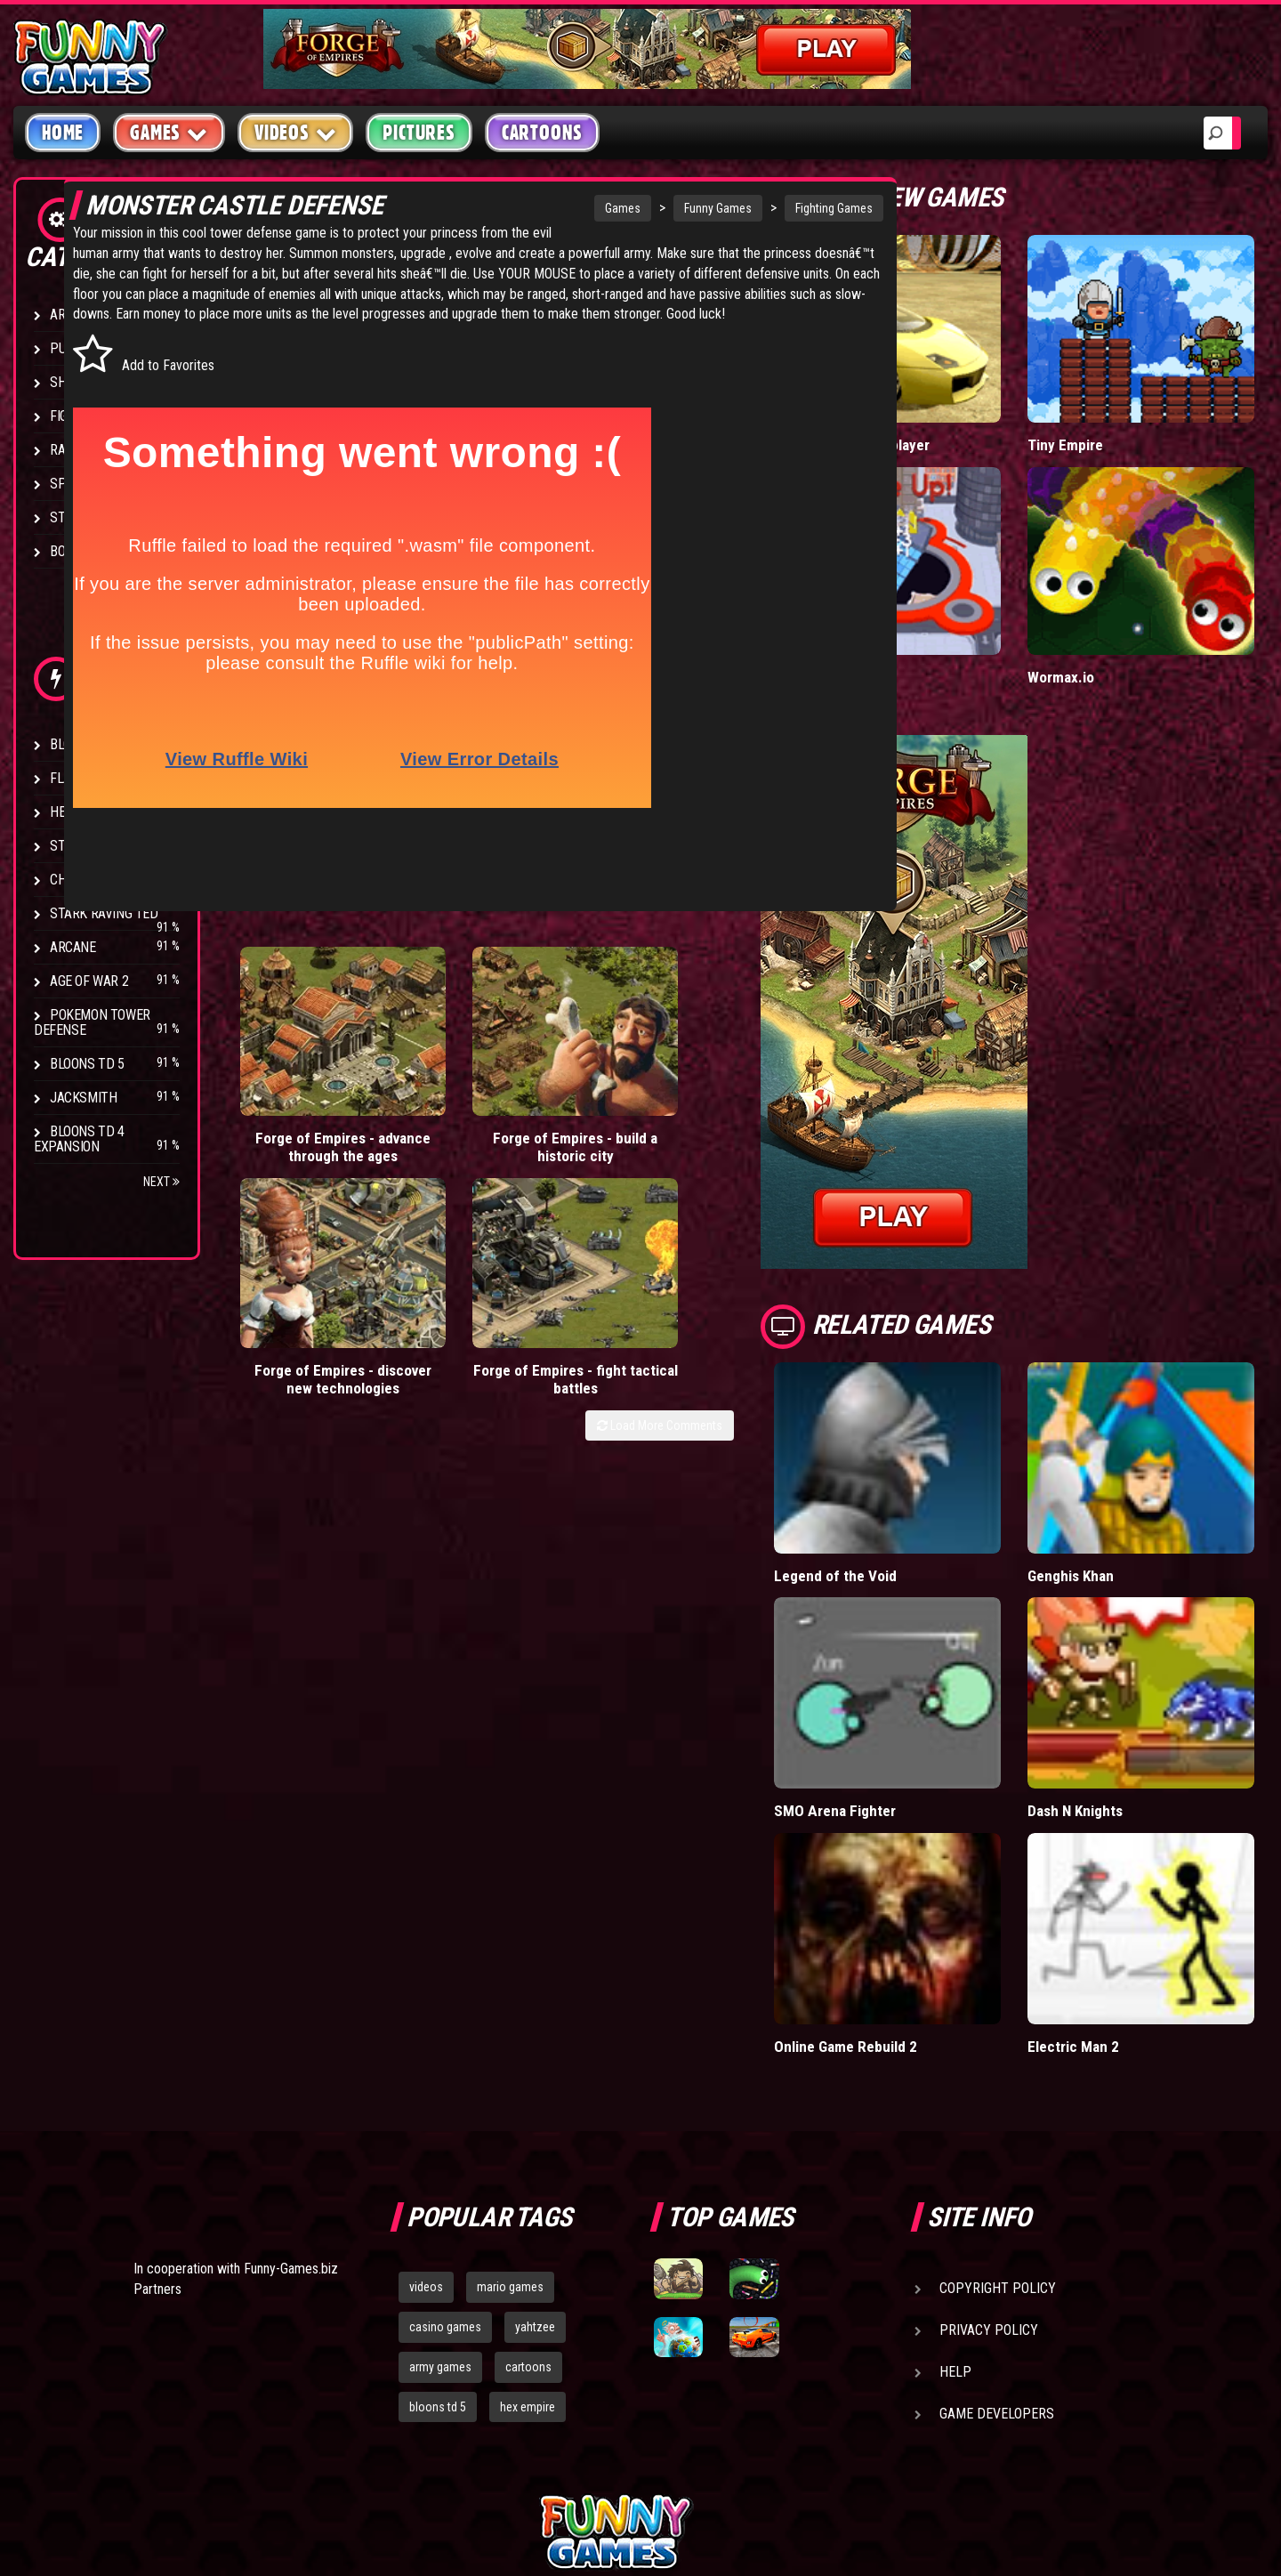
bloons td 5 (437, 2220)
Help (955, 2184)
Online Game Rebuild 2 (934, 1860)
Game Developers (996, 2226)
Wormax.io (1105, 603)
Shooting (79, 382)
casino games (445, 2140)
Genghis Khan (1115, 1464)
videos (426, 2100)
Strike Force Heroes (114, 845)
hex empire (527, 2220)
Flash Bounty (93, 778)
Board (69, 551)
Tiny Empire (1109, 408)
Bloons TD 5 (87, 1063)
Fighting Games (760, 208)
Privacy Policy (988, 2143)
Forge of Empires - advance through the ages (301, 1098)
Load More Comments (748, 1154)
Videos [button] (295, 132)
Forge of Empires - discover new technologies (599, 1098)
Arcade (73, 314)
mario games (510, 2100)
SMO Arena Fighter (923, 1661)
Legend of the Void (923, 1464)
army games (440, 2180)
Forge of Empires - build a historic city (450, 1098)
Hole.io (885, 603)
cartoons (528, 2180)
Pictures (419, 132)
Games (549, 208)
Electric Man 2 (1118, 1860)
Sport (69, 483)
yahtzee (535, 2140)
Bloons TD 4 (87, 744)
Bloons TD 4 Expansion (79, 1139)
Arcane (73, 947)
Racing (71, 449)
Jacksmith (83, 1097)
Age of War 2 (89, 981)
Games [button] (169, 132)
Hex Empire (84, 811)
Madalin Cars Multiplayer (941, 408)
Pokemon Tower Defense (92, 1022)
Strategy (79, 517)
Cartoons (542, 132)
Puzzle (72, 348)
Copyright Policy (997, 2101)
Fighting (76, 416)
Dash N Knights (1121, 1661)
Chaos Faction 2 (100, 879)
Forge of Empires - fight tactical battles (748, 1098)
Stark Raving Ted (104, 913)
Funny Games (644, 208)
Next (161, 1182)
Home (63, 132)
